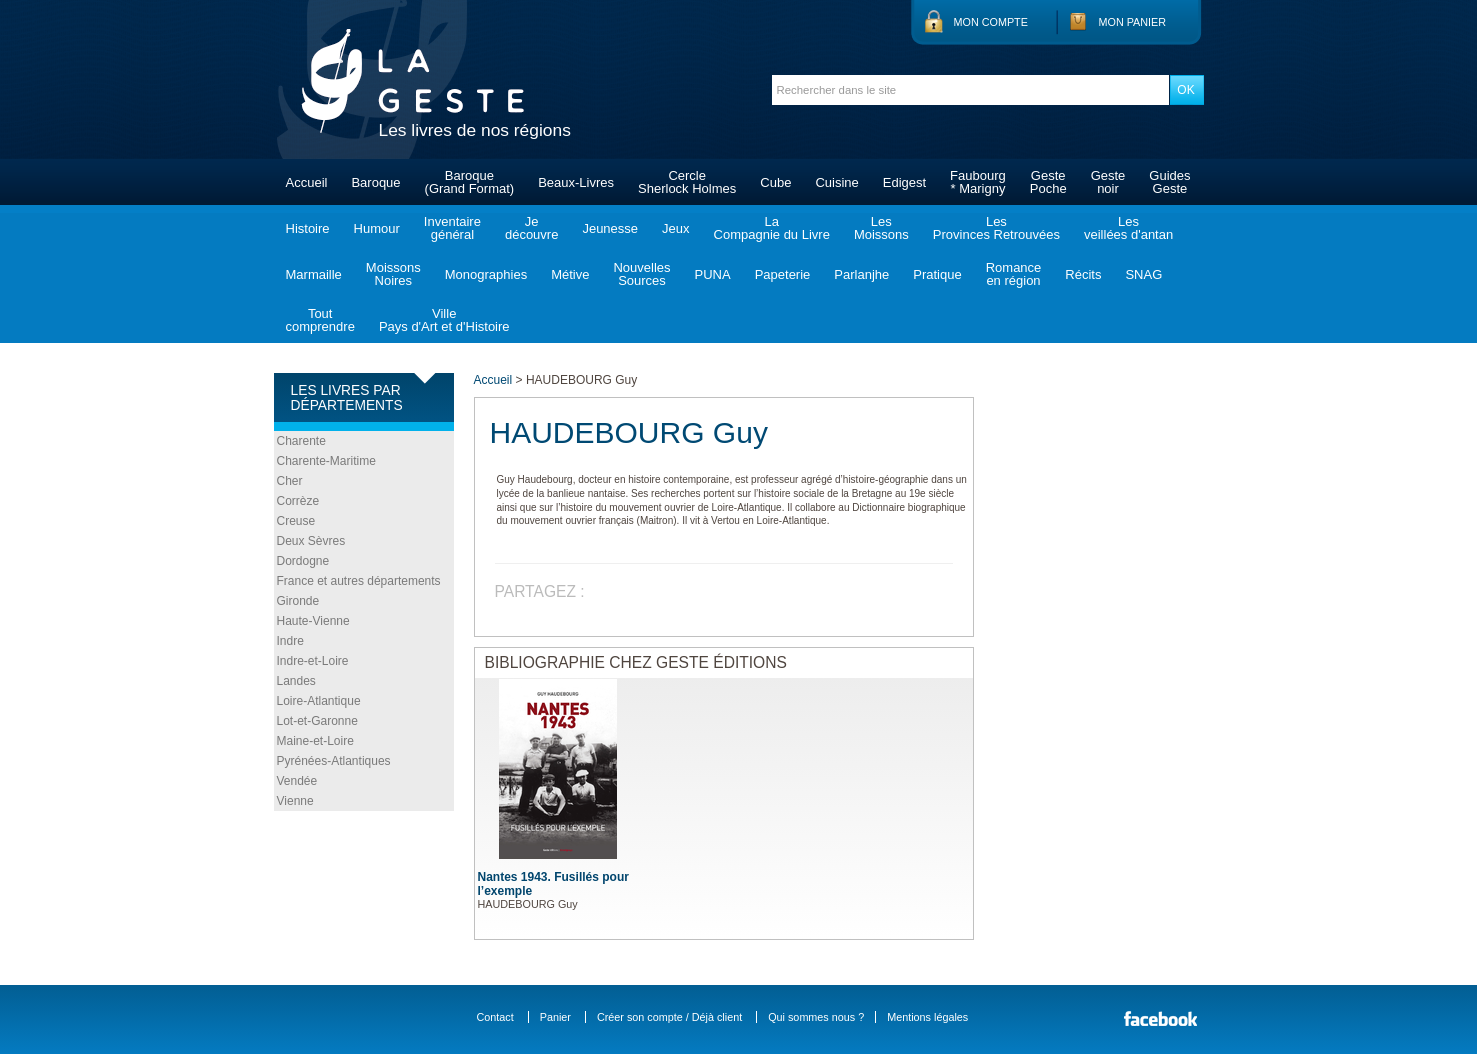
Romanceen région (1014, 274)
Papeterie (783, 274)
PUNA (713, 274)
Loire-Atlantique (319, 701)
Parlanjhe (861, 274)
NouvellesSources (641, 274)
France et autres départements (359, 581)
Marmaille (314, 274)
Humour (377, 228)
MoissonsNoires (393, 274)
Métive (570, 274)
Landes (296, 681)
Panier (555, 1017)
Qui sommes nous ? (816, 1017)
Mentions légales (927, 1017)
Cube (775, 182)
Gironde (298, 601)
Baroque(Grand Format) (470, 182)
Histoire (308, 228)
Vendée (297, 781)
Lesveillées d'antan (1128, 228)
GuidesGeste (1169, 182)
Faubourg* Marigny (978, 182)
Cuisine (836, 182)
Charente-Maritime (326, 461)
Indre (290, 641)
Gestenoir (1108, 182)
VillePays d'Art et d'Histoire (444, 320)
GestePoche (1048, 182)
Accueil (307, 182)
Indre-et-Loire (313, 661)
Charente (301, 441)
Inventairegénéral (452, 228)
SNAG (1143, 274)
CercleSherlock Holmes (687, 182)
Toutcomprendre (320, 320)
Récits (1083, 274)
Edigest (904, 182)
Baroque (375, 182)
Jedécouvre (531, 228)
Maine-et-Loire (315, 741)
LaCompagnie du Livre (772, 228)
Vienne (295, 801)
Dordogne (303, 561)
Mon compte (991, 22)
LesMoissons (881, 228)
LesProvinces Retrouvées (996, 228)
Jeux (675, 228)
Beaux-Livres (576, 182)
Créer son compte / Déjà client (669, 1017)
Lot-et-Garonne (317, 721)
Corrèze (298, 501)
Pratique (937, 274)
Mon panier (1133, 22)
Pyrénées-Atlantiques (334, 761)
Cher (290, 481)
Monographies (486, 274)
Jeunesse (610, 228)
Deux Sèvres (311, 541)
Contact (495, 1017)
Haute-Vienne (313, 621)
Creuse (296, 521)
